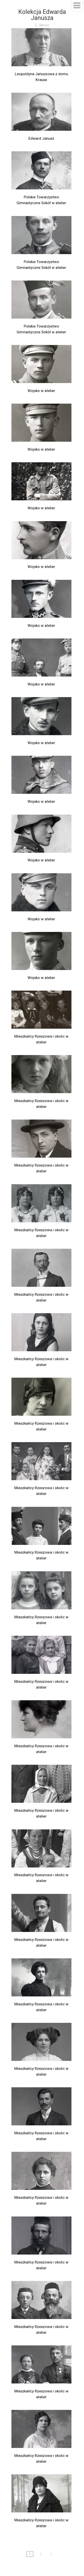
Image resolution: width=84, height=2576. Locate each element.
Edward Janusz (41, 138)
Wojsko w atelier (41, 390)
